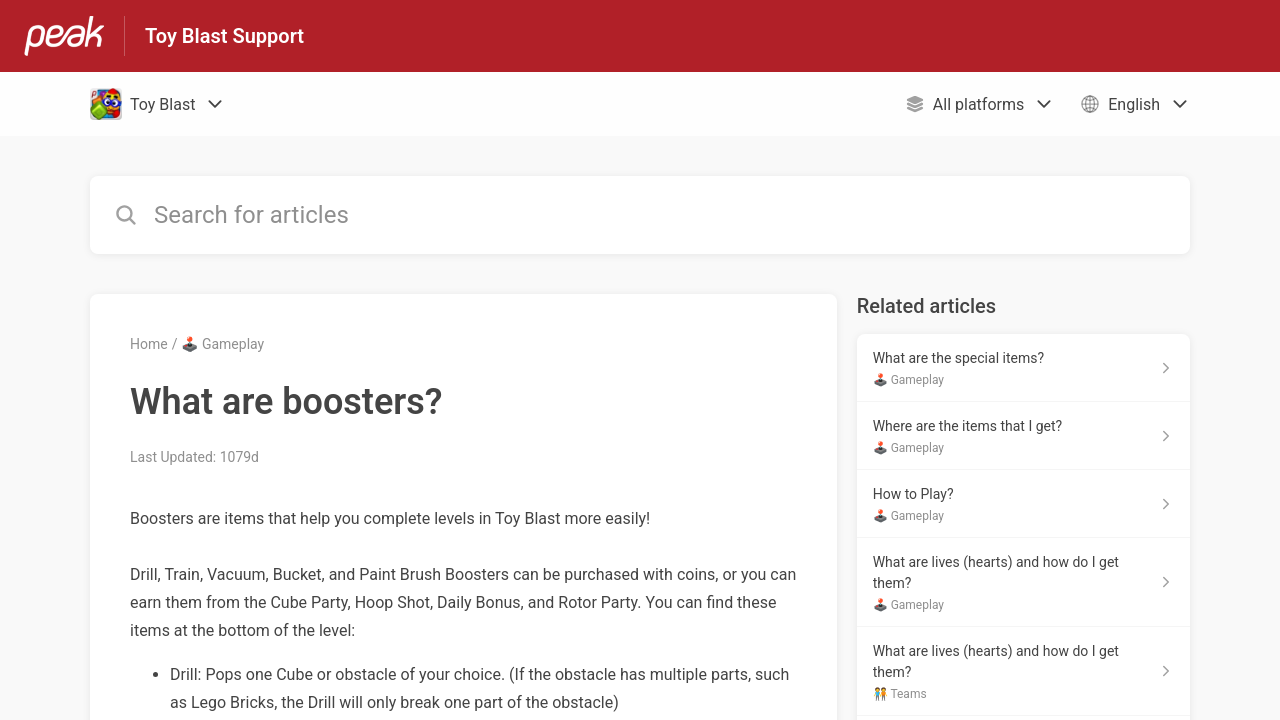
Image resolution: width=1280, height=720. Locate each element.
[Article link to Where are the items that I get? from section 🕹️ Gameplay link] (1023, 436)
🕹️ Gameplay (222, 344)
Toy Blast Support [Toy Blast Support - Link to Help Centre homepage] (224, 36)
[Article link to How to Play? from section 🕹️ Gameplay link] (1023, 504)
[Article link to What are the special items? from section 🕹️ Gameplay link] (1023, 368)
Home (149, 344)
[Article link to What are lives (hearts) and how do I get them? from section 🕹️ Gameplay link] (1023, 582)
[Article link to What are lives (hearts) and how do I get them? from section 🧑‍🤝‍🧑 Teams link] (1023, 671)
